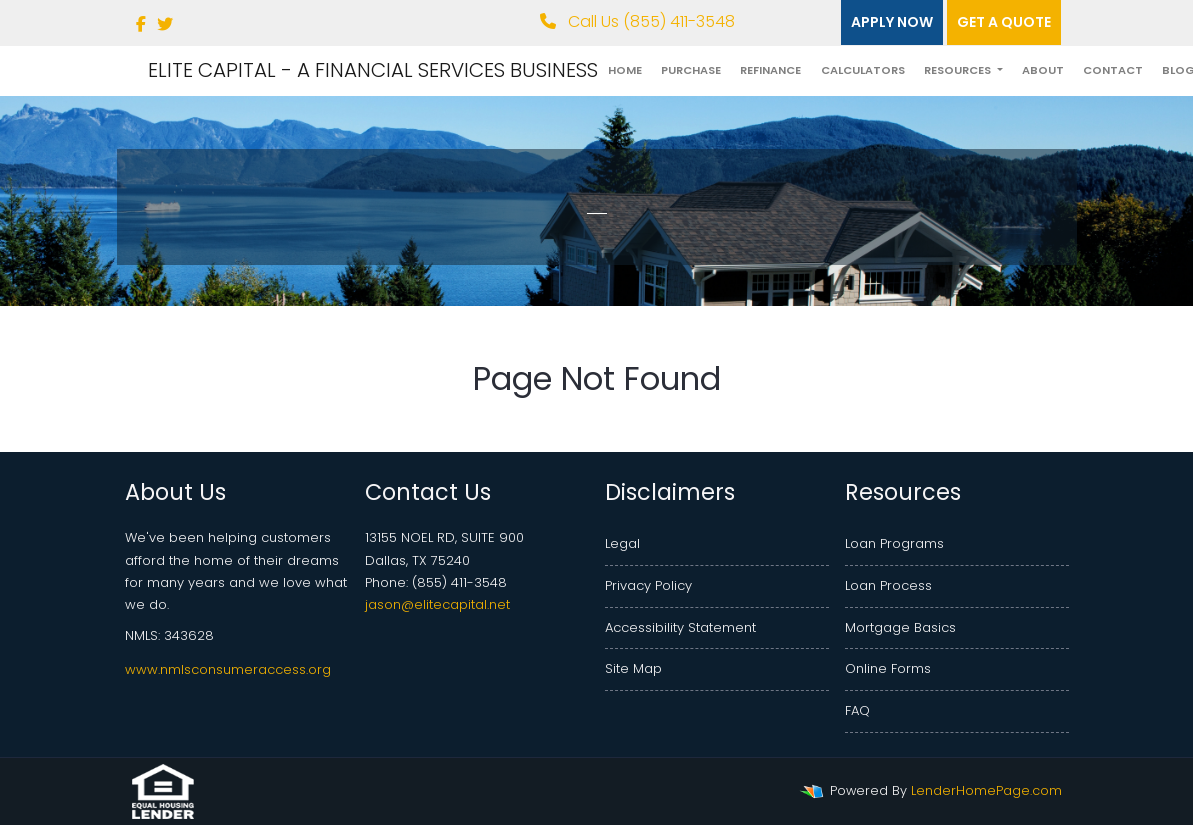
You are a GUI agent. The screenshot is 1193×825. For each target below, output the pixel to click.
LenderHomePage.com (986, 790)
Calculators (863, 70)
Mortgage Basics (900, 627)
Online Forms (888, 668)
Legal (622, 543)
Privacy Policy (648, 585)
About (1043, 70)
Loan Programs (894, 543)
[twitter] (165, 24)
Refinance (770, 70)
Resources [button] (959, 70)
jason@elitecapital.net (437, 604)
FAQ (857, 710)
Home (625, 70)
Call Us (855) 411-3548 (637, 21)
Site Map (633, 668)
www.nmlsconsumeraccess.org (228, 669)
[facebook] (141, 24)
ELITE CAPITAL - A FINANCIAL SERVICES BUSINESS (373, 70)
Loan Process (888, 585)
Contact (1113, 70)
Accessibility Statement (680, 627)
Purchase (691, 70)
